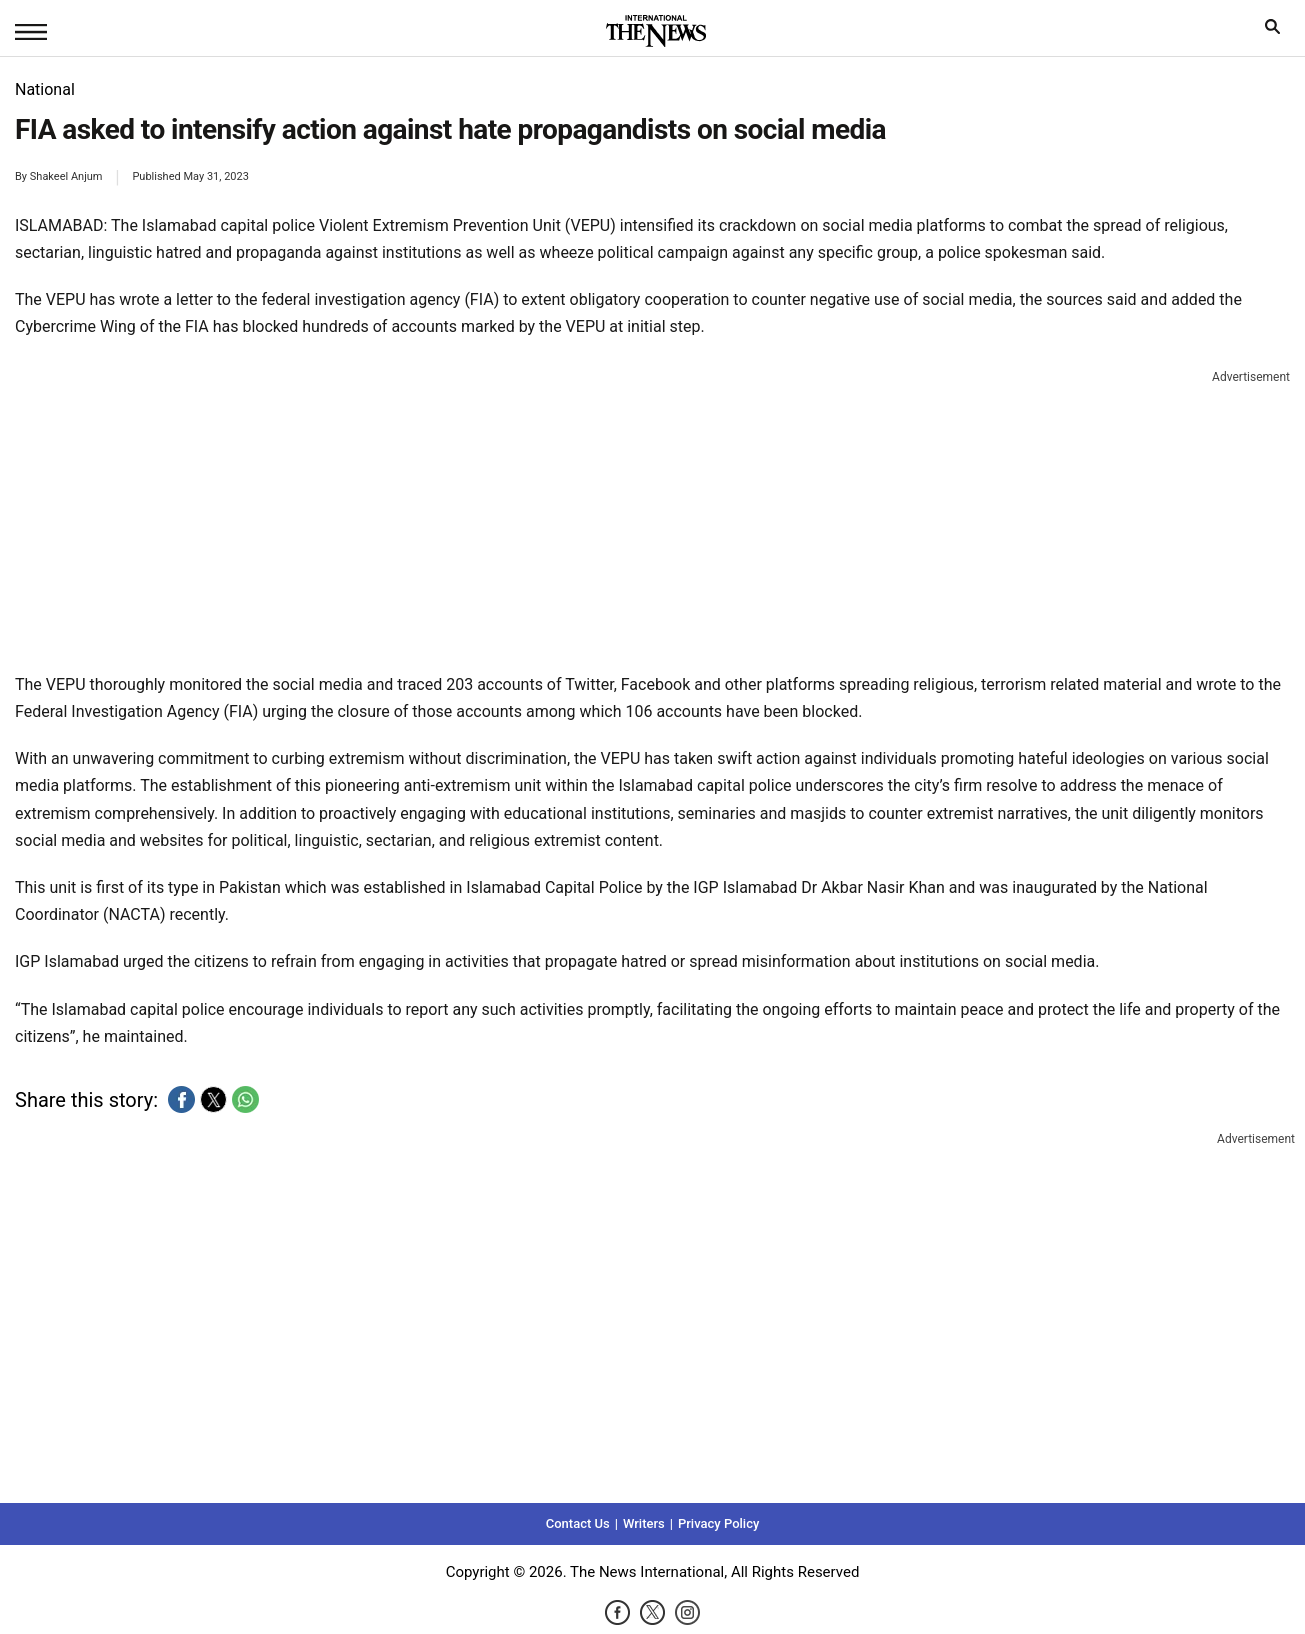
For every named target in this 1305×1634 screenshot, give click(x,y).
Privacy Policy (718, 1523)
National (45, 89)
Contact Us (578, 1523)
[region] (653, 517)
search (1277, 31)
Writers (644, 1523)
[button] (181, 1099)
